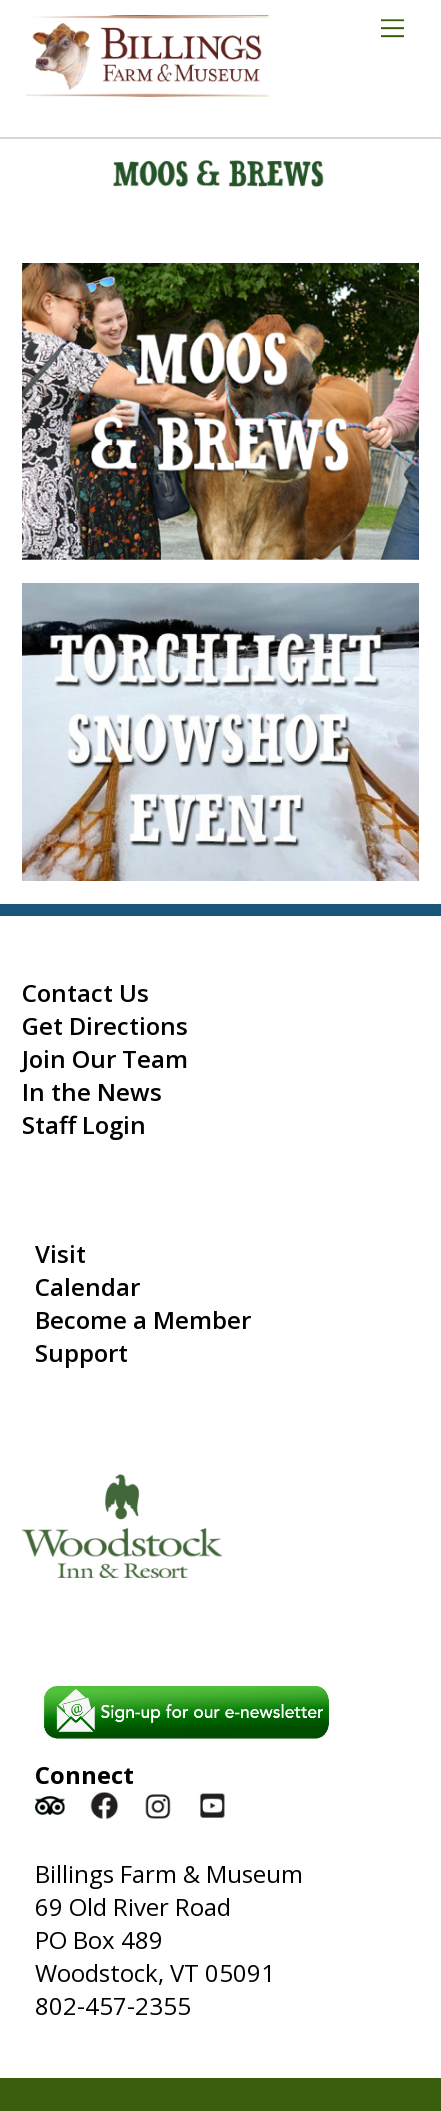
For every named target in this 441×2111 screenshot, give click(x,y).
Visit (60, 1253)
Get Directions (105, 1025)
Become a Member (143, 1319)
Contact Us (85, 992)
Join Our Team (105, 1058)
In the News (92, 1091)
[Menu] (400, 27)
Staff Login (84, 1124)
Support (81, 1352)
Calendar (87, 1286)
